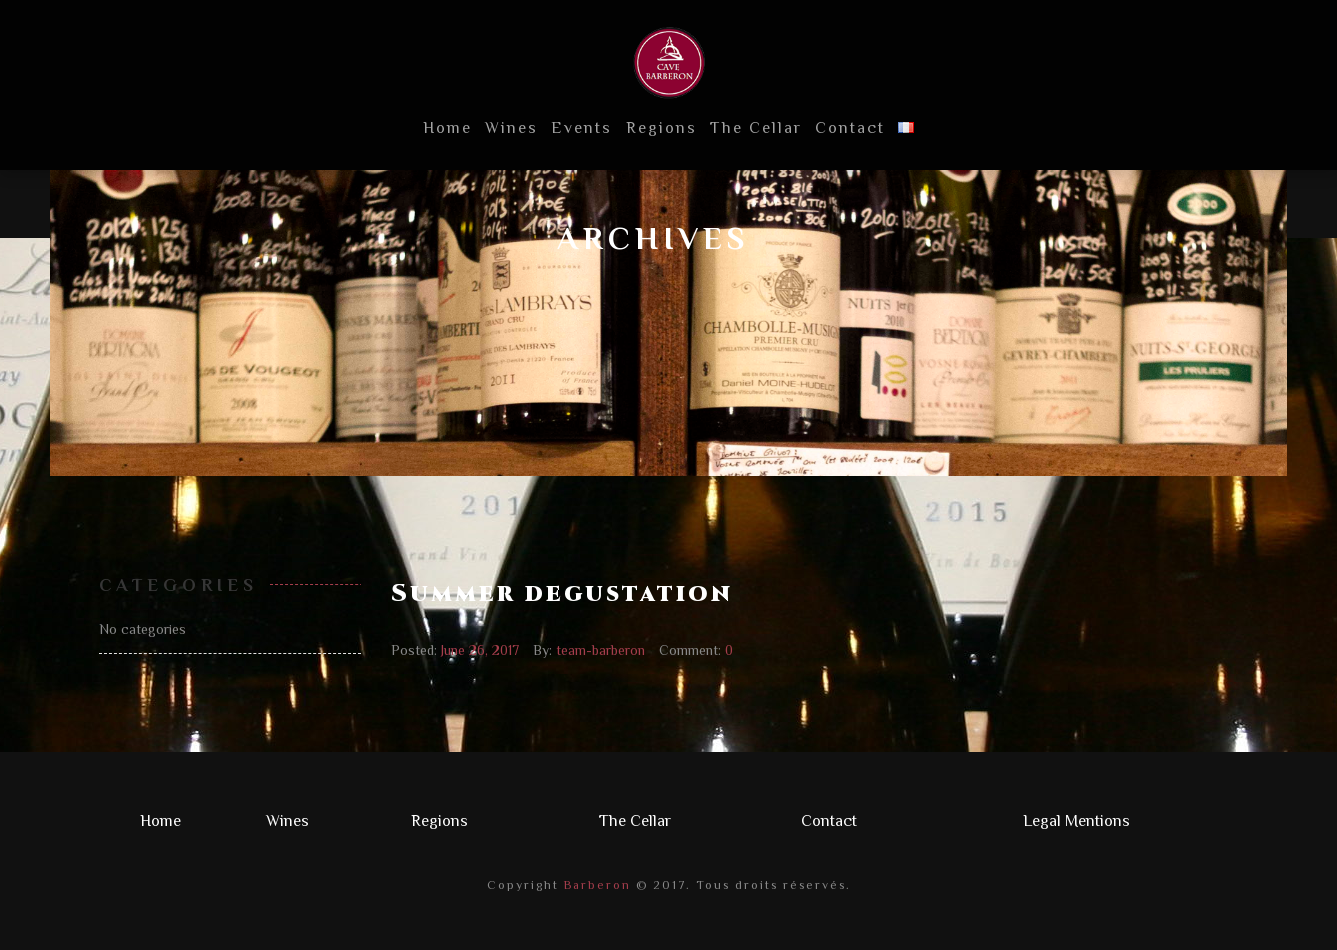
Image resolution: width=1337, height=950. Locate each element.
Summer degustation (562, 594)
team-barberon (600, 650)
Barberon (595, 885)
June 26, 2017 (480, 650)
